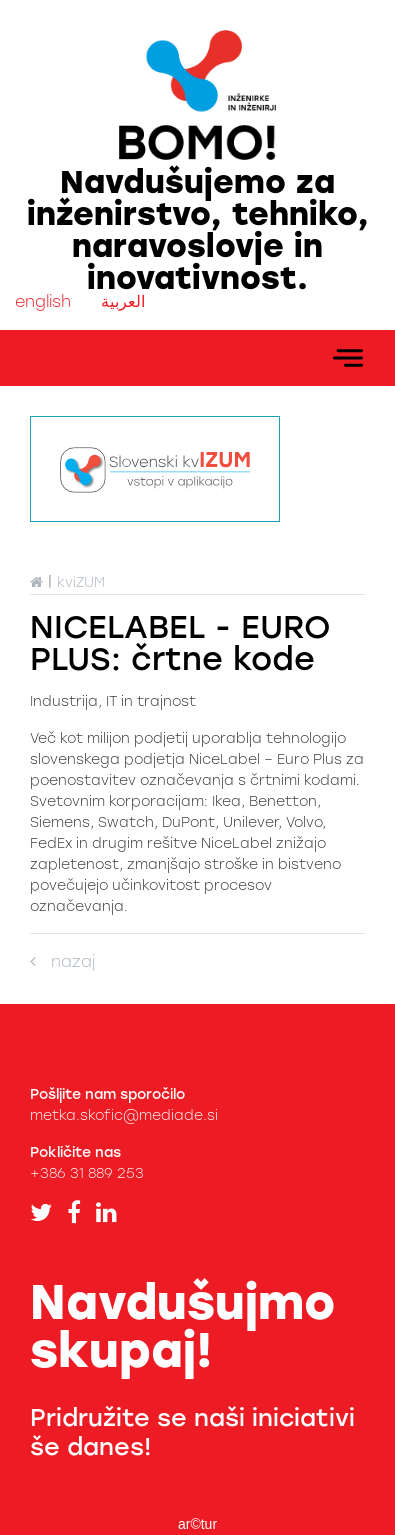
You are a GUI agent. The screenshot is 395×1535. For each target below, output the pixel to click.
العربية (123, 301)
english (43, 301)
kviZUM (81, 582)
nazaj (62, 961)
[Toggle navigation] (348, 358)
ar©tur (197, 1524)
